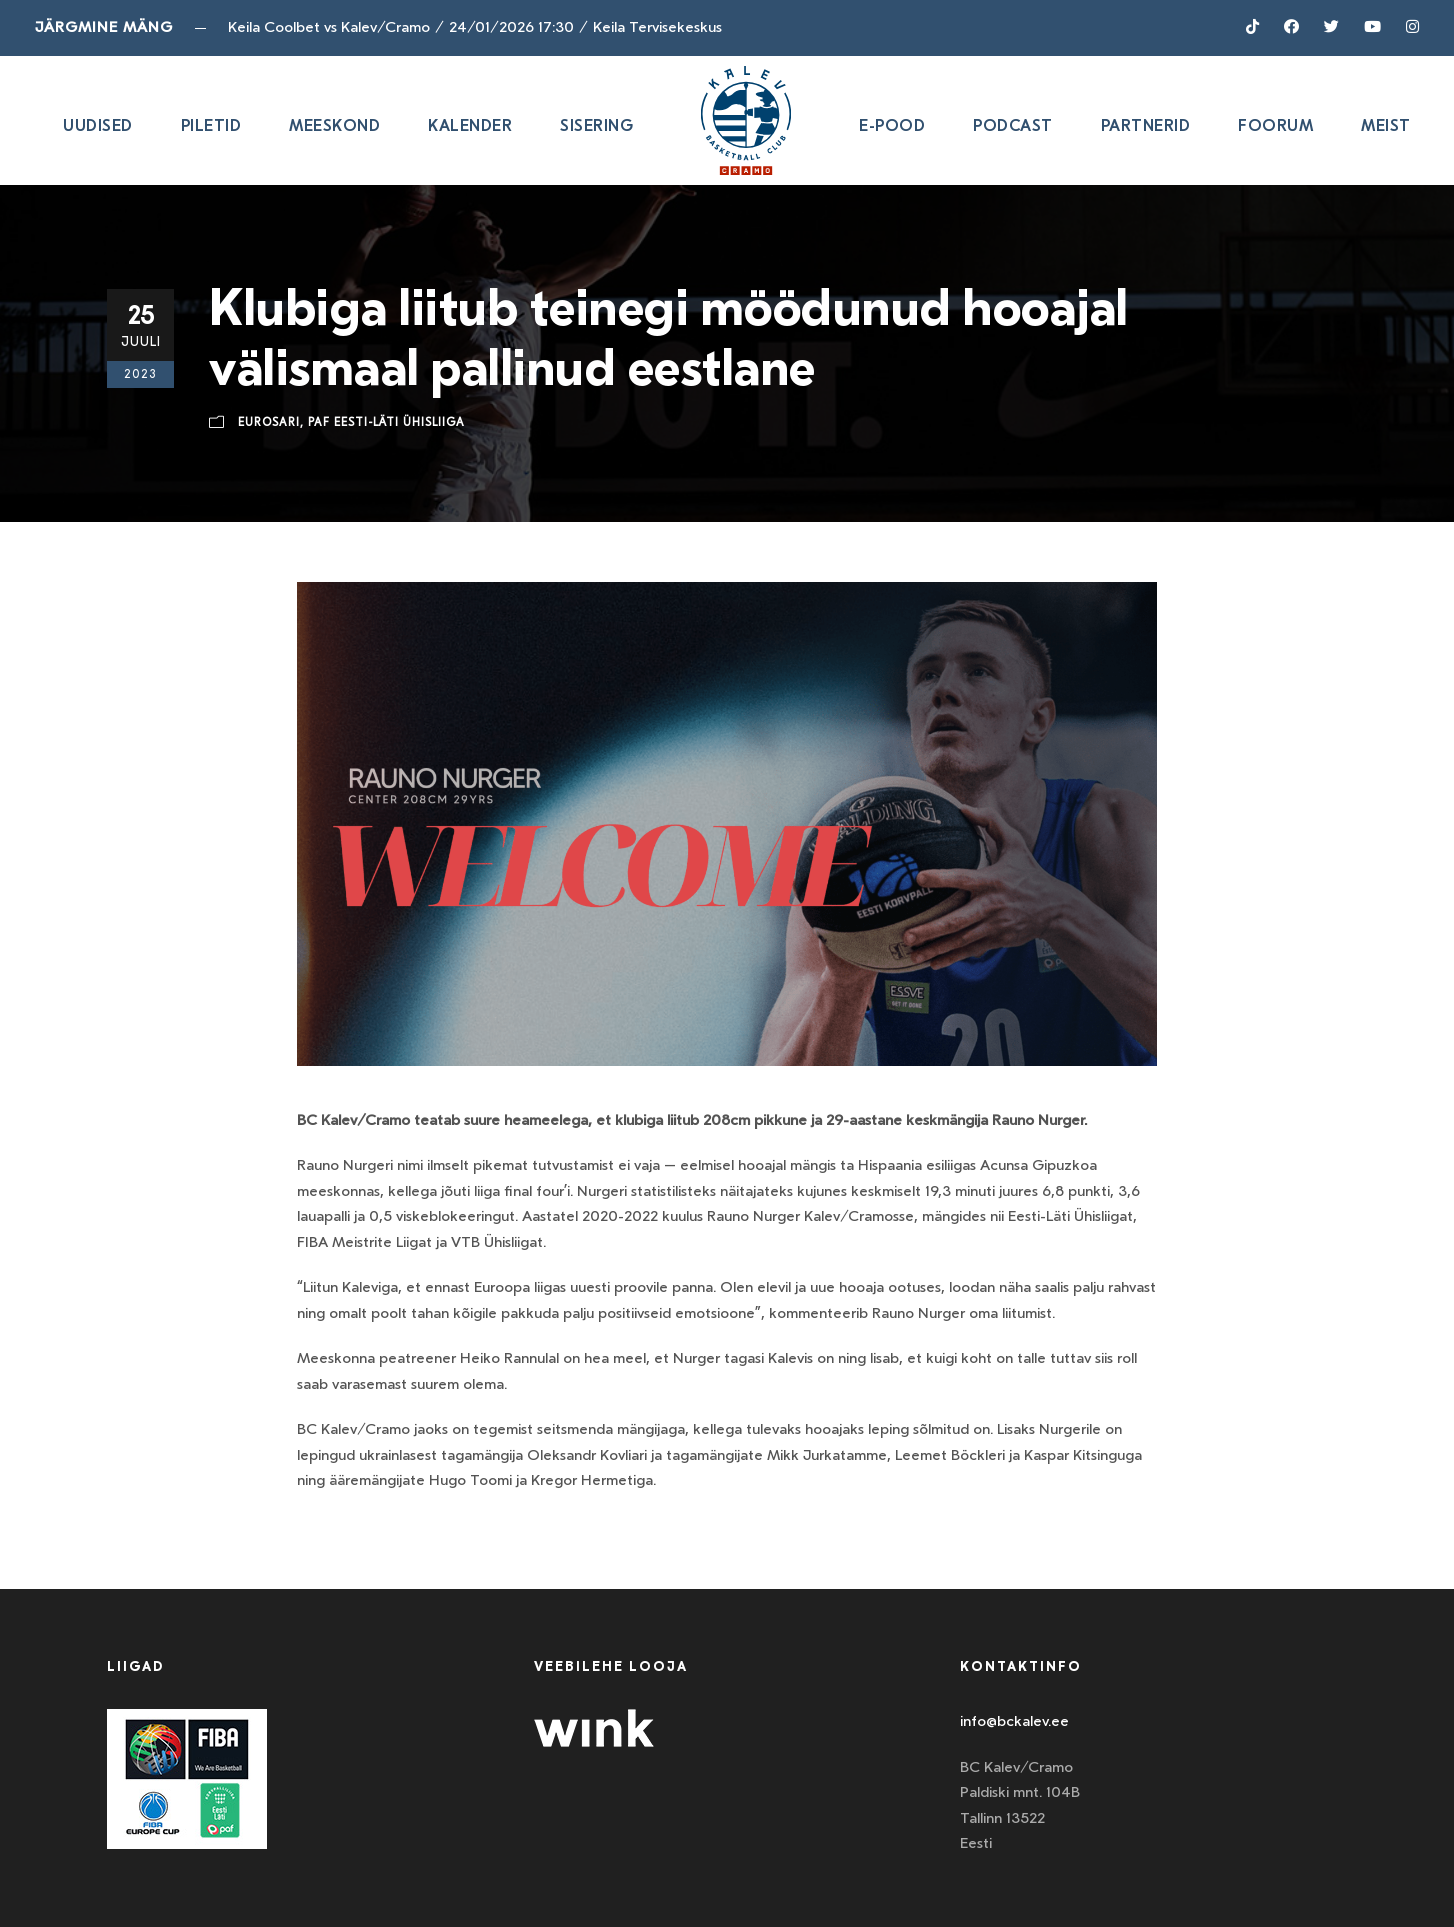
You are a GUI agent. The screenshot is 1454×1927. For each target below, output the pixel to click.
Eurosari (269, 422)
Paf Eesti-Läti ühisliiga (386, 422)
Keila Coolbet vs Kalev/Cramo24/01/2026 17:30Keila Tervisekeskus (475, 27)
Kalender (470, 125)
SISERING (596, 125)
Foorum (1275, 125)
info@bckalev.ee (1014, 1721)
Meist (1386, 125)
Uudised (98, 125)
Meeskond (334, 125)
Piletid (211, 125)
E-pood (892, 125)
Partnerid (1146, 125)
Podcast (1013, 125)
